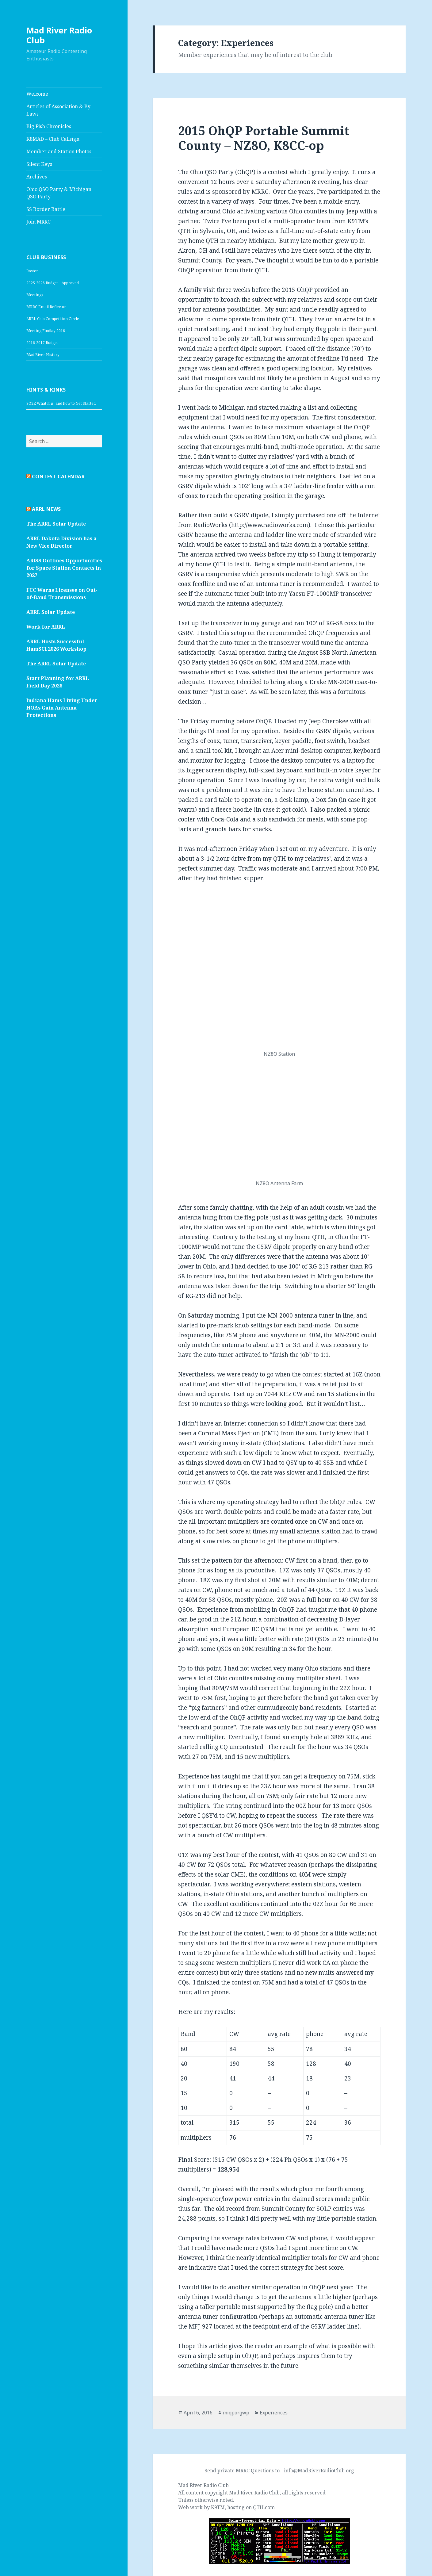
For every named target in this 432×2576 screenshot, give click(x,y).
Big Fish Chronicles (48, 126)
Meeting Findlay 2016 (45, 330)
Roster (32, 271)
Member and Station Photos (58, 151)
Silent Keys (39, 164)
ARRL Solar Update (50, 612)
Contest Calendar (58, 476)
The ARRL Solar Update (56, 523)
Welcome (37, 93)
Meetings (34, 294)
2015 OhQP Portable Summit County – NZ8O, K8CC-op (263, 137)
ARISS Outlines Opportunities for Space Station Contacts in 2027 (64, 568)
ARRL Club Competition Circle (52, 318)
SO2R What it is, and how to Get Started (61, 403)
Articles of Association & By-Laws (59, 110)
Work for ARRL (45, 626)
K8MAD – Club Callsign (52, 139)
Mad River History (42, 354)
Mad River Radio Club (59, 35)
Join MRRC (38, 221)
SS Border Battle (45, 209)
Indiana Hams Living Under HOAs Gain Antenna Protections (61, 707)
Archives (36, 176)
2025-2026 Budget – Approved (52, 282)
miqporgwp (236, 2412)
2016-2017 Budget (42, 342)
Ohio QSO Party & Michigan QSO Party (58, 193)
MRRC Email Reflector (46, 306)
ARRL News (46, 509)
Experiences (274, 2412)
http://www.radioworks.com (269, 525)
